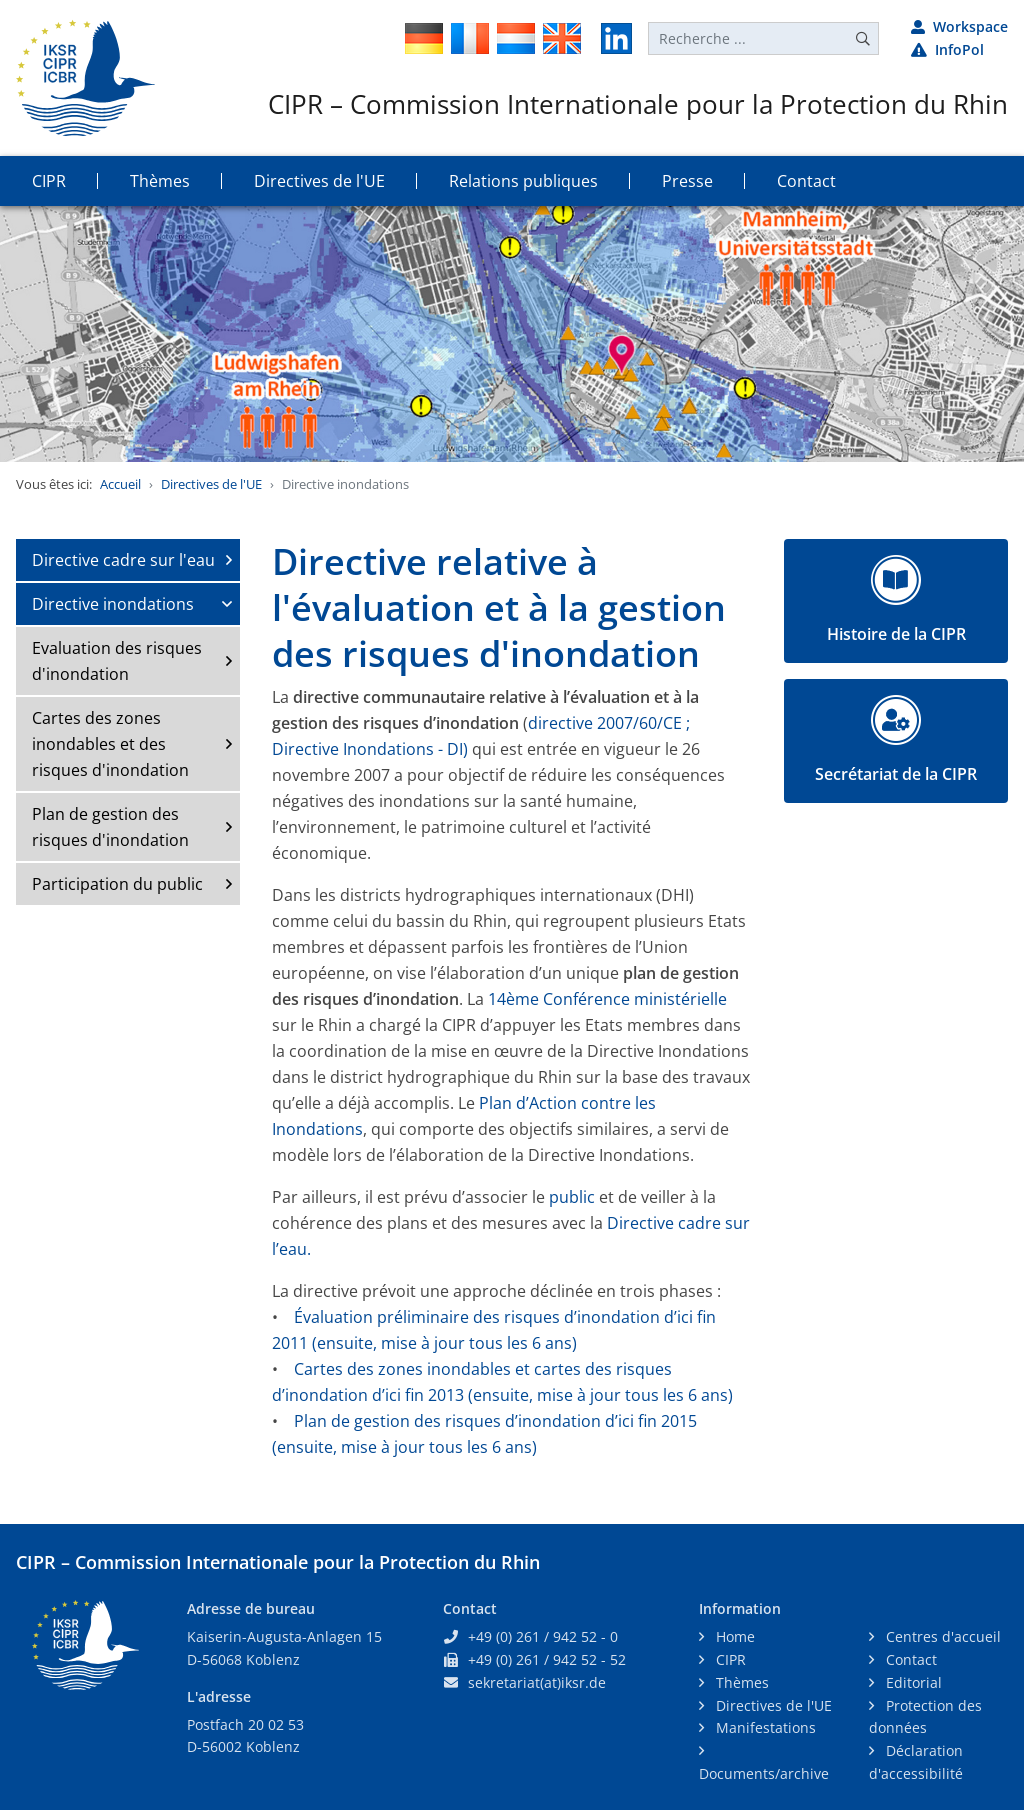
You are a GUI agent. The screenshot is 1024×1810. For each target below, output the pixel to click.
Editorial (912, 1682)
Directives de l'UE (211, 484)
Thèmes (740, 1682)
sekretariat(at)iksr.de (537, 1682)
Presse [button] (687, 181)
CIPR (729, 1659)
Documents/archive (764, 1773)
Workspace (959, 26)
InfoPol (947, 49)
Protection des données (925, 1717)
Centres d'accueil (941, 1636)
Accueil (120, 484)
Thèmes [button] (160, 181)
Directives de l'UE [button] (319, 181)
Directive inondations (113, 604)
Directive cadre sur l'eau (123, 560)
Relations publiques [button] (523, 181)
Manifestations (764, 1727)
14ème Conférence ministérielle (607, 999)
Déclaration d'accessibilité (916, 1762)
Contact (909, 1659)
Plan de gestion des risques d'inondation (110, 827)
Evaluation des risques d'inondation (117, 661)
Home (733, 1636)
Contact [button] (806, 181)
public (572, 1197)
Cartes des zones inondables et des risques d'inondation (110, 744)
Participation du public (117, 884)
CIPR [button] (49, 181)
